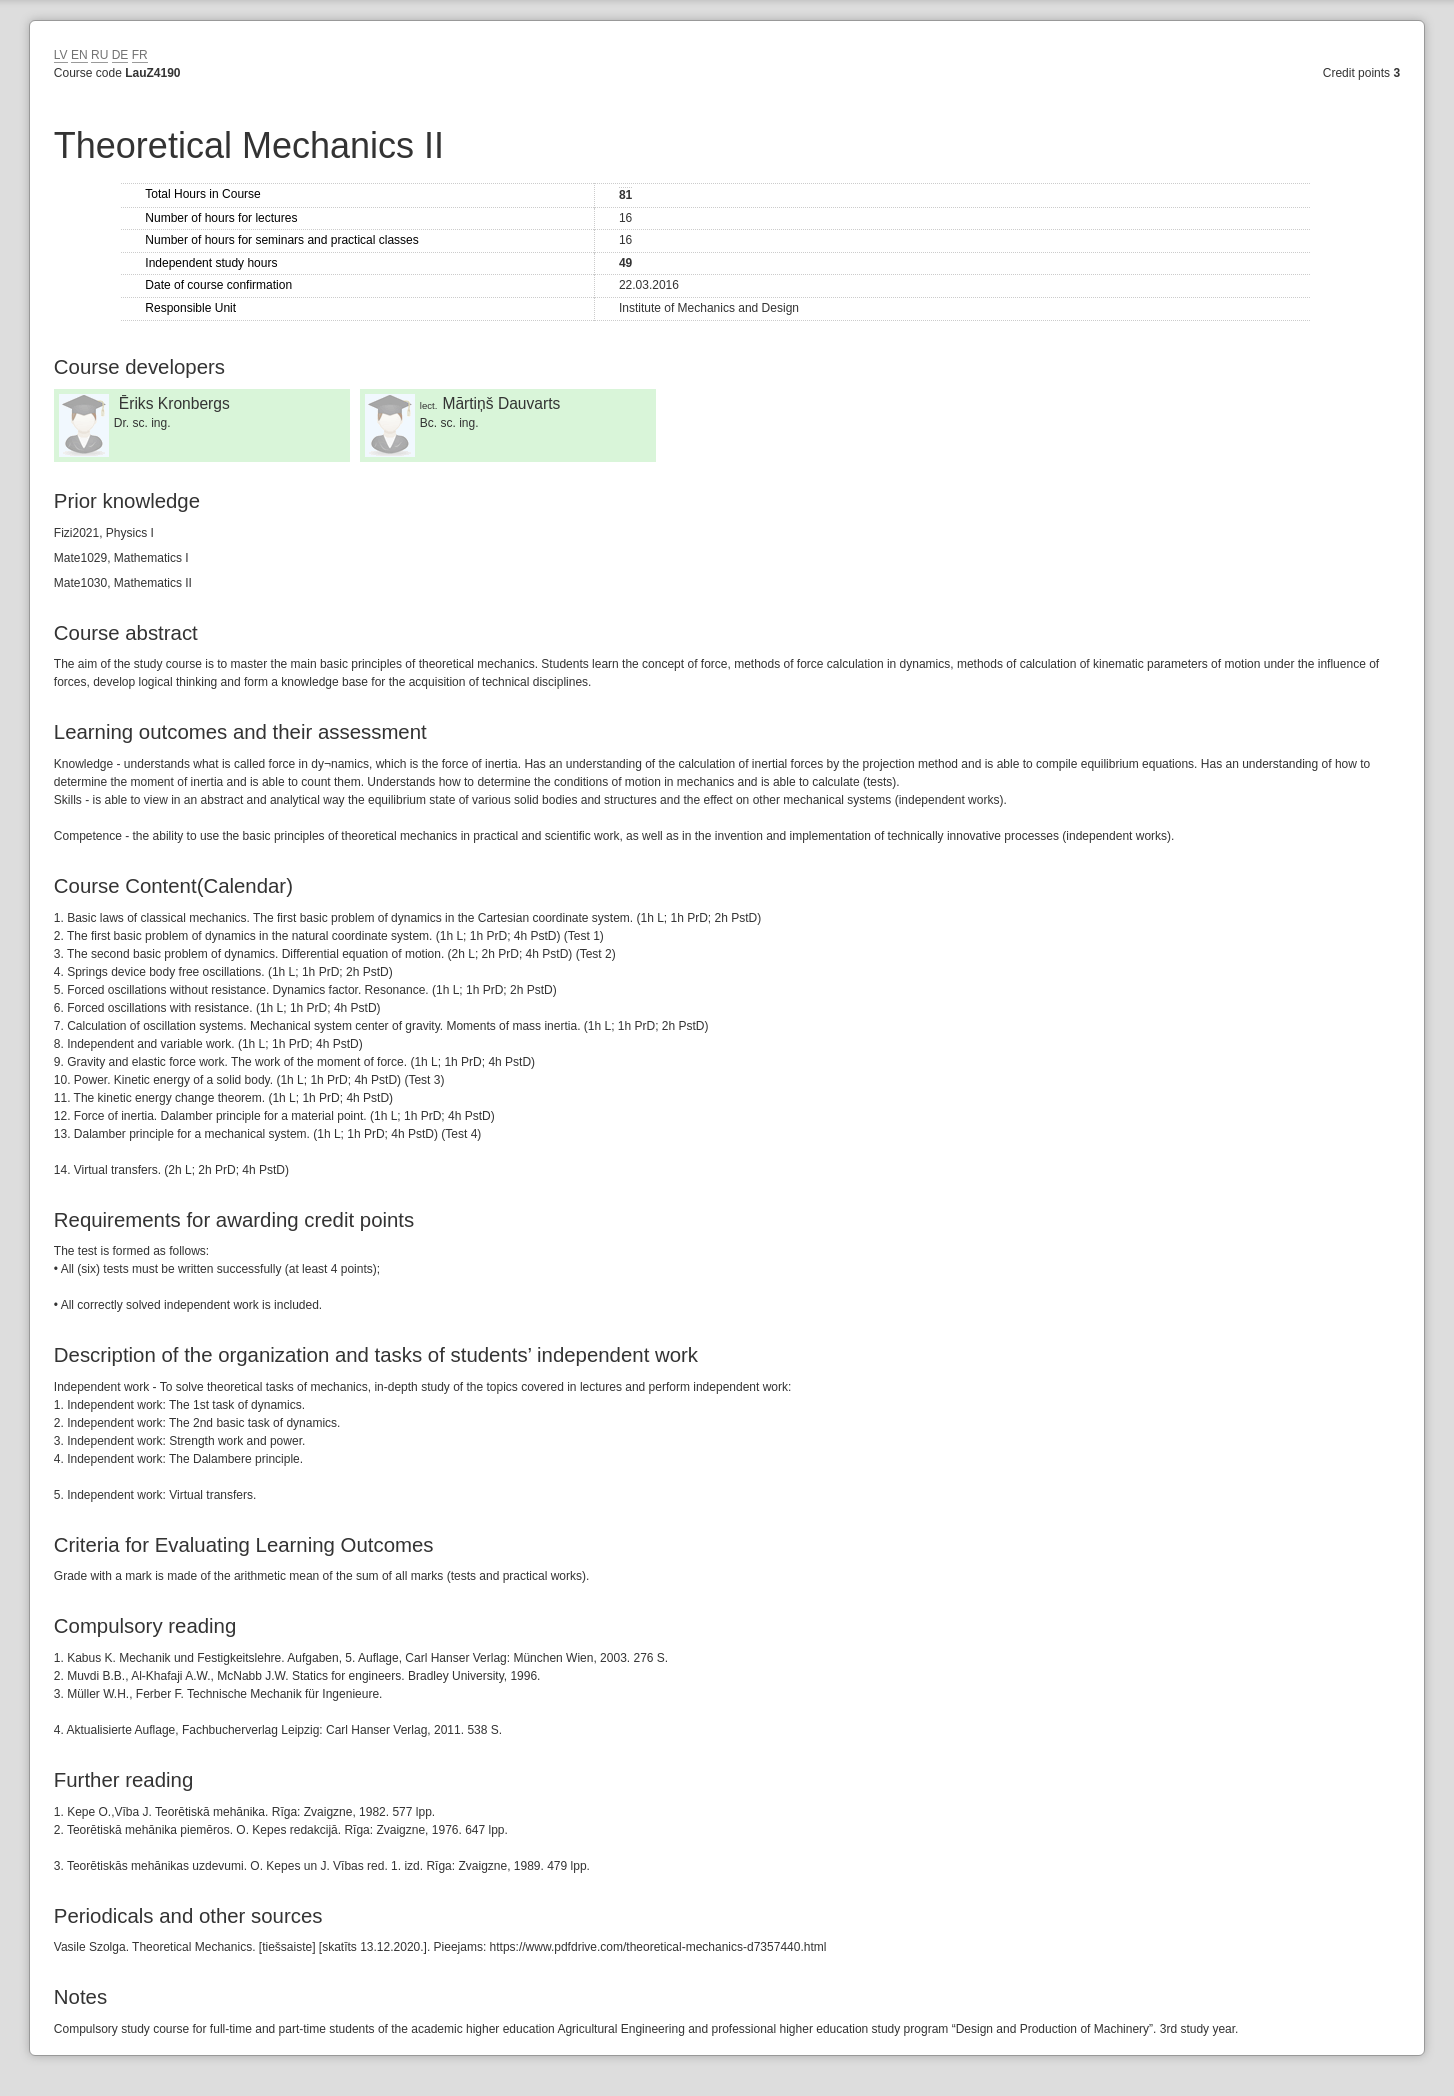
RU (99, 55)
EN (79, 55)
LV (61, 55)
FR (140, 55)
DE (120, 55)
